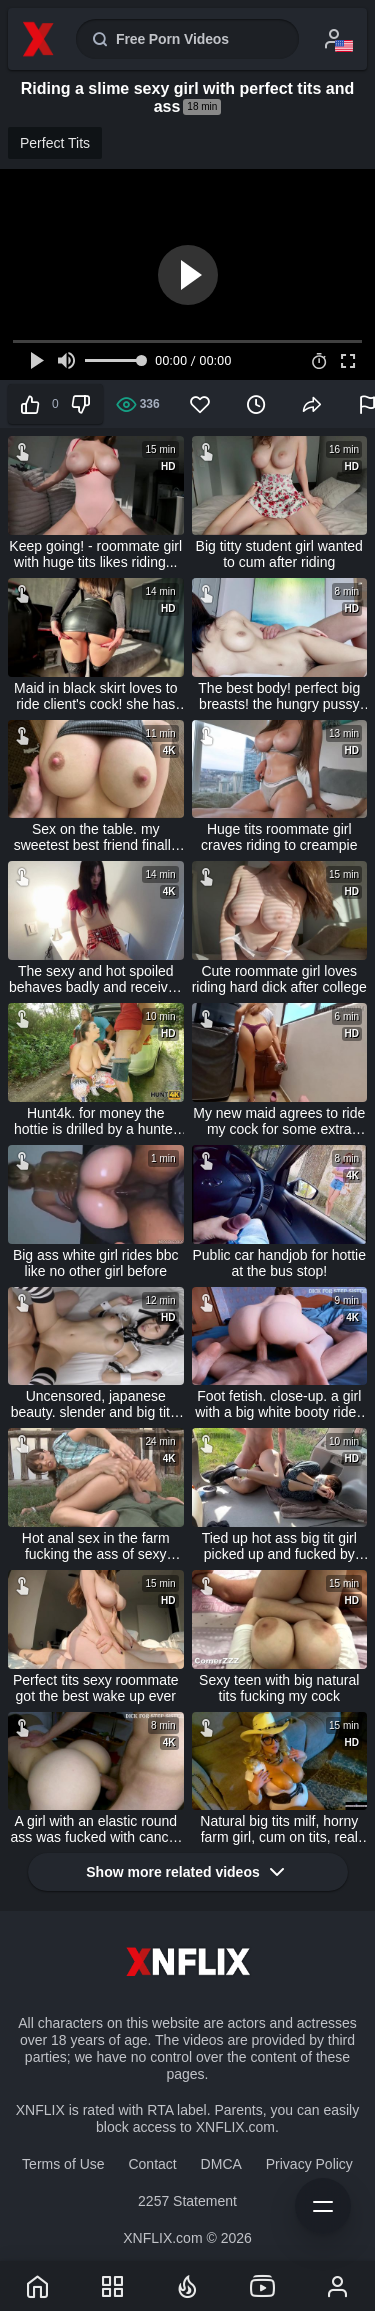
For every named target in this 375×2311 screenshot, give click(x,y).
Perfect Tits (55, 143)
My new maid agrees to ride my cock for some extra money (279, 1121)
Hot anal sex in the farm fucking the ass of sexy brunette (96, 1546)
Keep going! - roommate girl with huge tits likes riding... (95, 554)
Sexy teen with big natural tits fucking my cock (279, 1688)
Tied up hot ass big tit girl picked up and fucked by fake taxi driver (279, 1546)
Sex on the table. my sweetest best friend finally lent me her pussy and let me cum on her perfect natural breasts (96, 837)
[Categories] (113, 2286)
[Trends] (188, 2286)
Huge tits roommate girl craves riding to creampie (279, 837)
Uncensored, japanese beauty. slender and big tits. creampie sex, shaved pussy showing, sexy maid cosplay (96, 1404)
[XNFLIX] (38, 2286)
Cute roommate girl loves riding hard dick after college (279, 979)
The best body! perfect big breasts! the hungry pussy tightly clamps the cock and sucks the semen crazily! (279, 696)
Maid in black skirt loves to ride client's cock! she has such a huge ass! (95, 696)
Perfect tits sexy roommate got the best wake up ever (96, 1688)
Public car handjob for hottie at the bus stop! (279, 1263)
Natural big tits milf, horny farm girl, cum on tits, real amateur (279, 1829)
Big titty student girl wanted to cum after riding (279, 554)
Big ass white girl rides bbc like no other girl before (96, 1263)
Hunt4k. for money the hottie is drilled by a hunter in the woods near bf (95, 1121)
